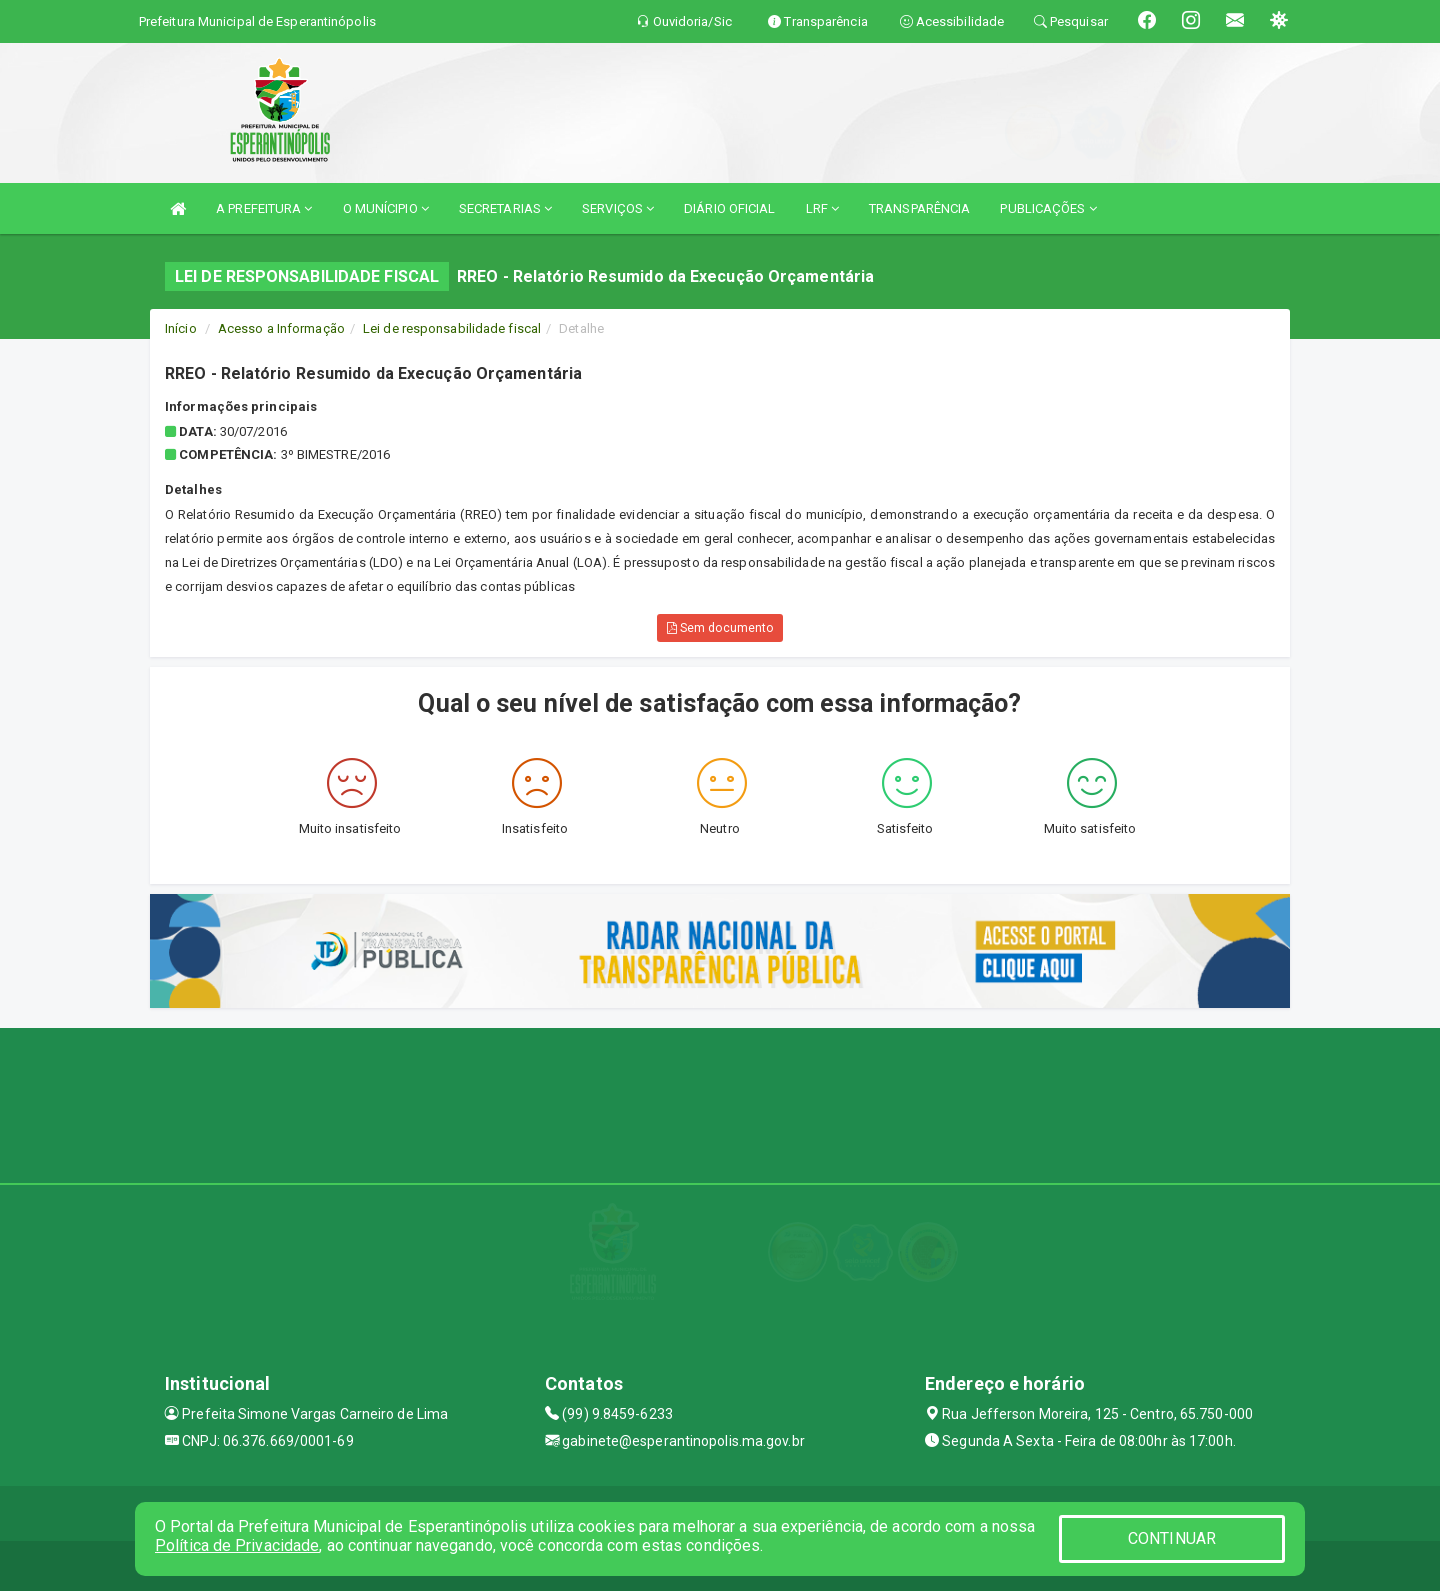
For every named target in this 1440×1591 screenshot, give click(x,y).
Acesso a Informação (281, 328)
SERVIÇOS (618, 208)
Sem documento (720, 628)
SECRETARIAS (505, 208)
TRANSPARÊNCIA (919, 208)
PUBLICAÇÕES (1048, 208)
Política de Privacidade (237, 1545)
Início (181, 328)
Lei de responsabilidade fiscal (452, 328)
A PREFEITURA (264, 208)
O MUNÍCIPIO (386, 208)
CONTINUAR (1172, 1538)
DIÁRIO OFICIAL (729, 208)
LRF (823, 208)
